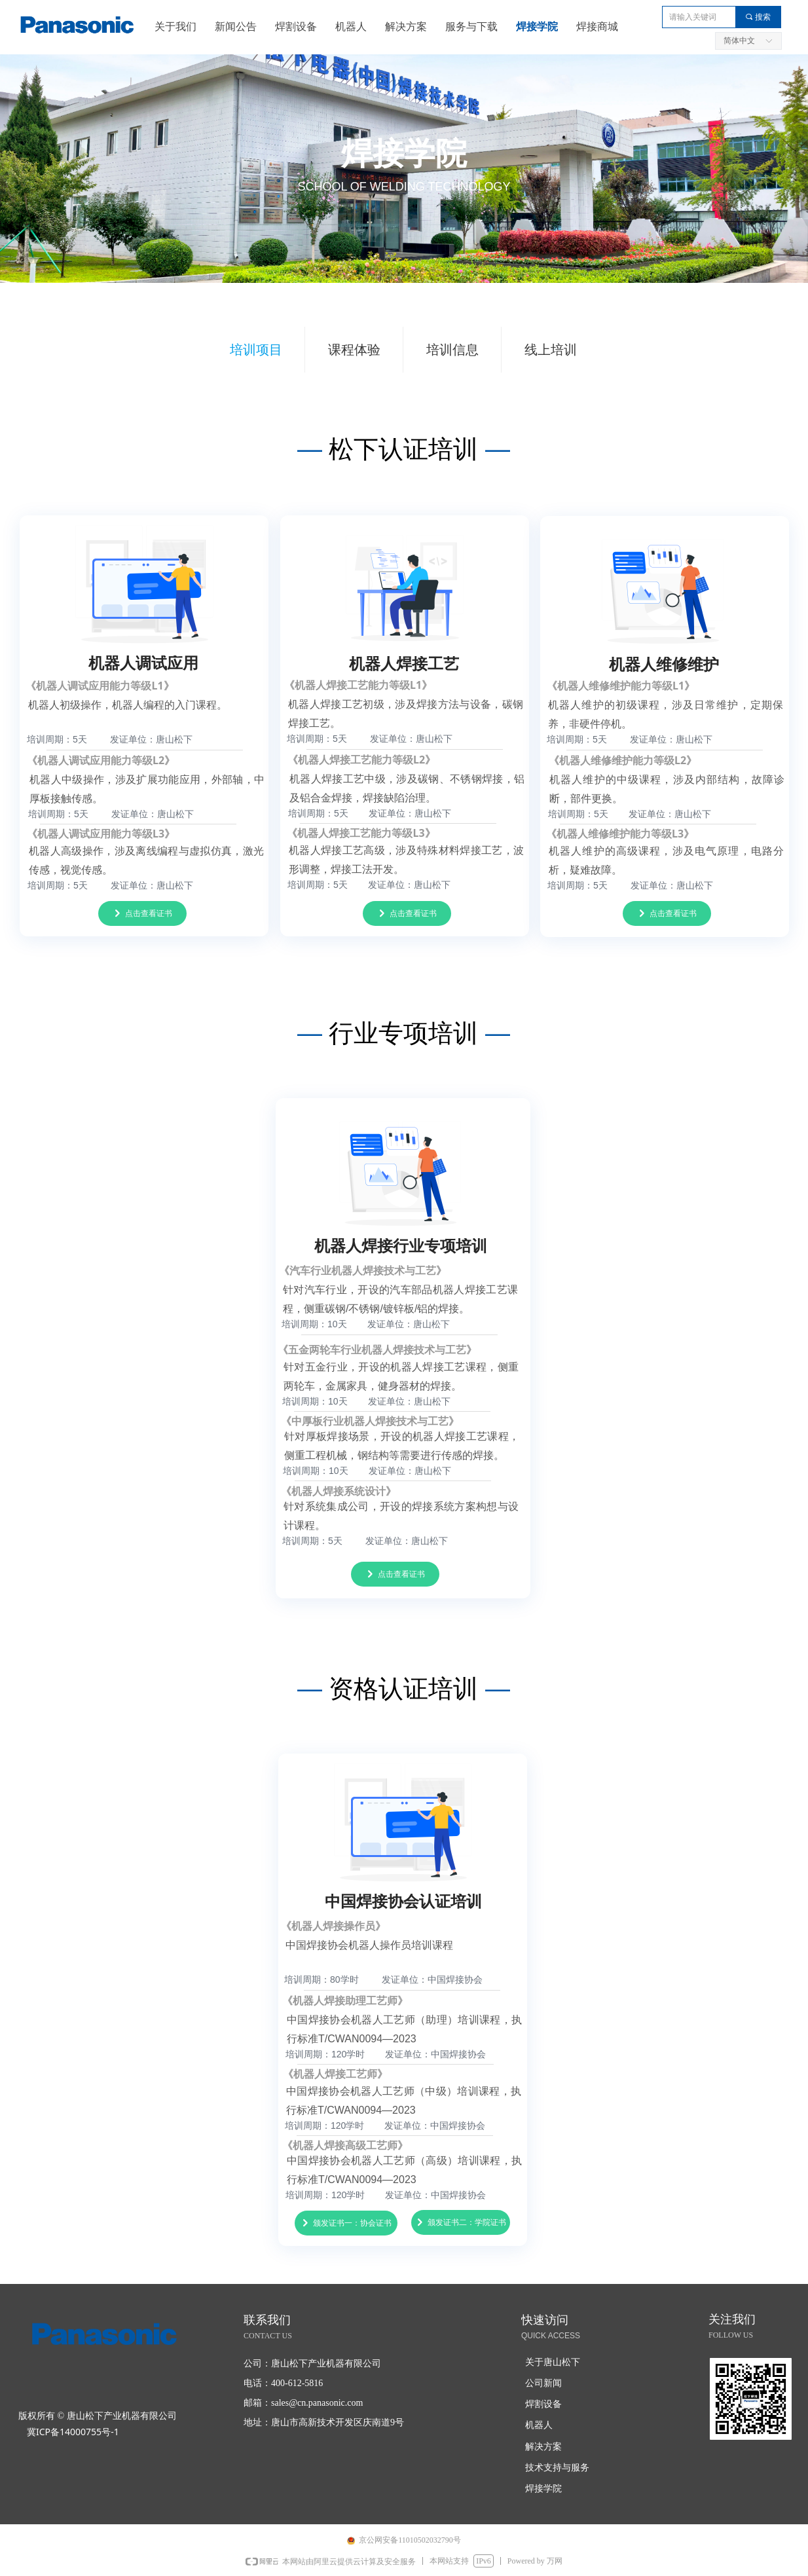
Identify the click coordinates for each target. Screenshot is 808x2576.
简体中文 (739, 40)
